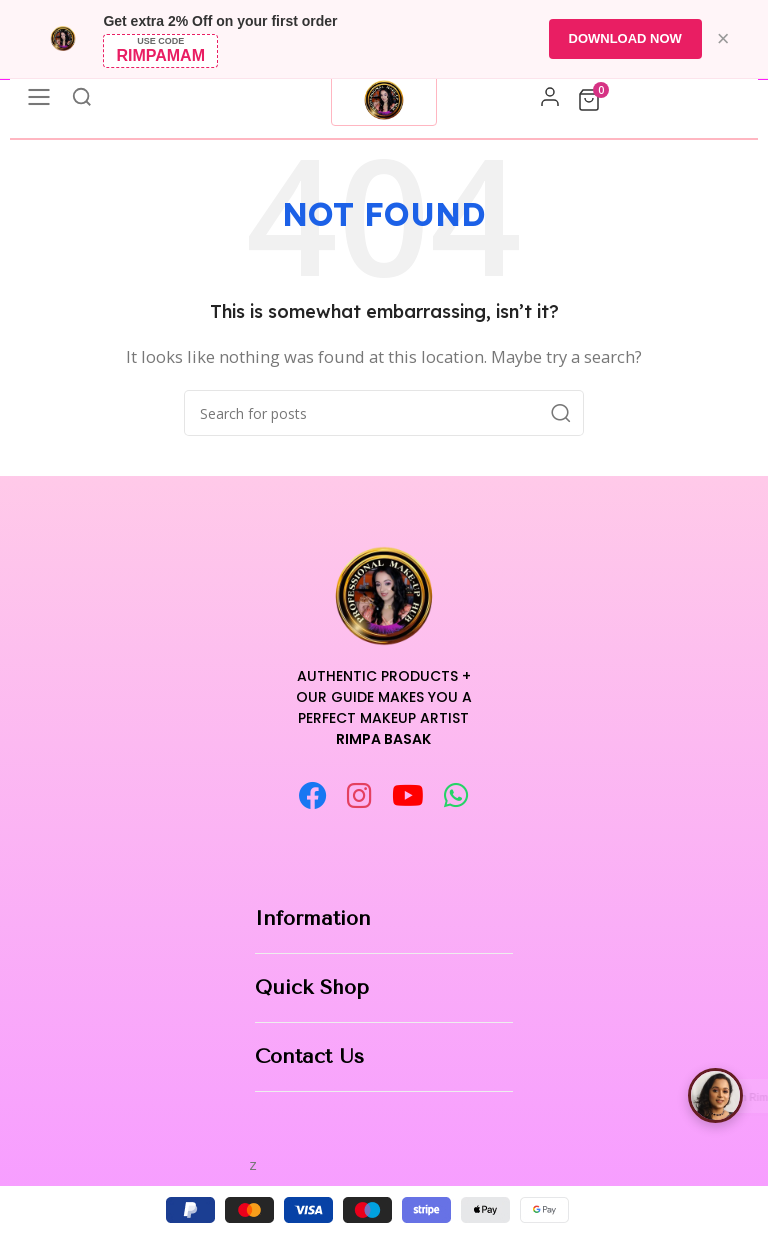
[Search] (384, 413)
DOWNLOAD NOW (624, 38)
